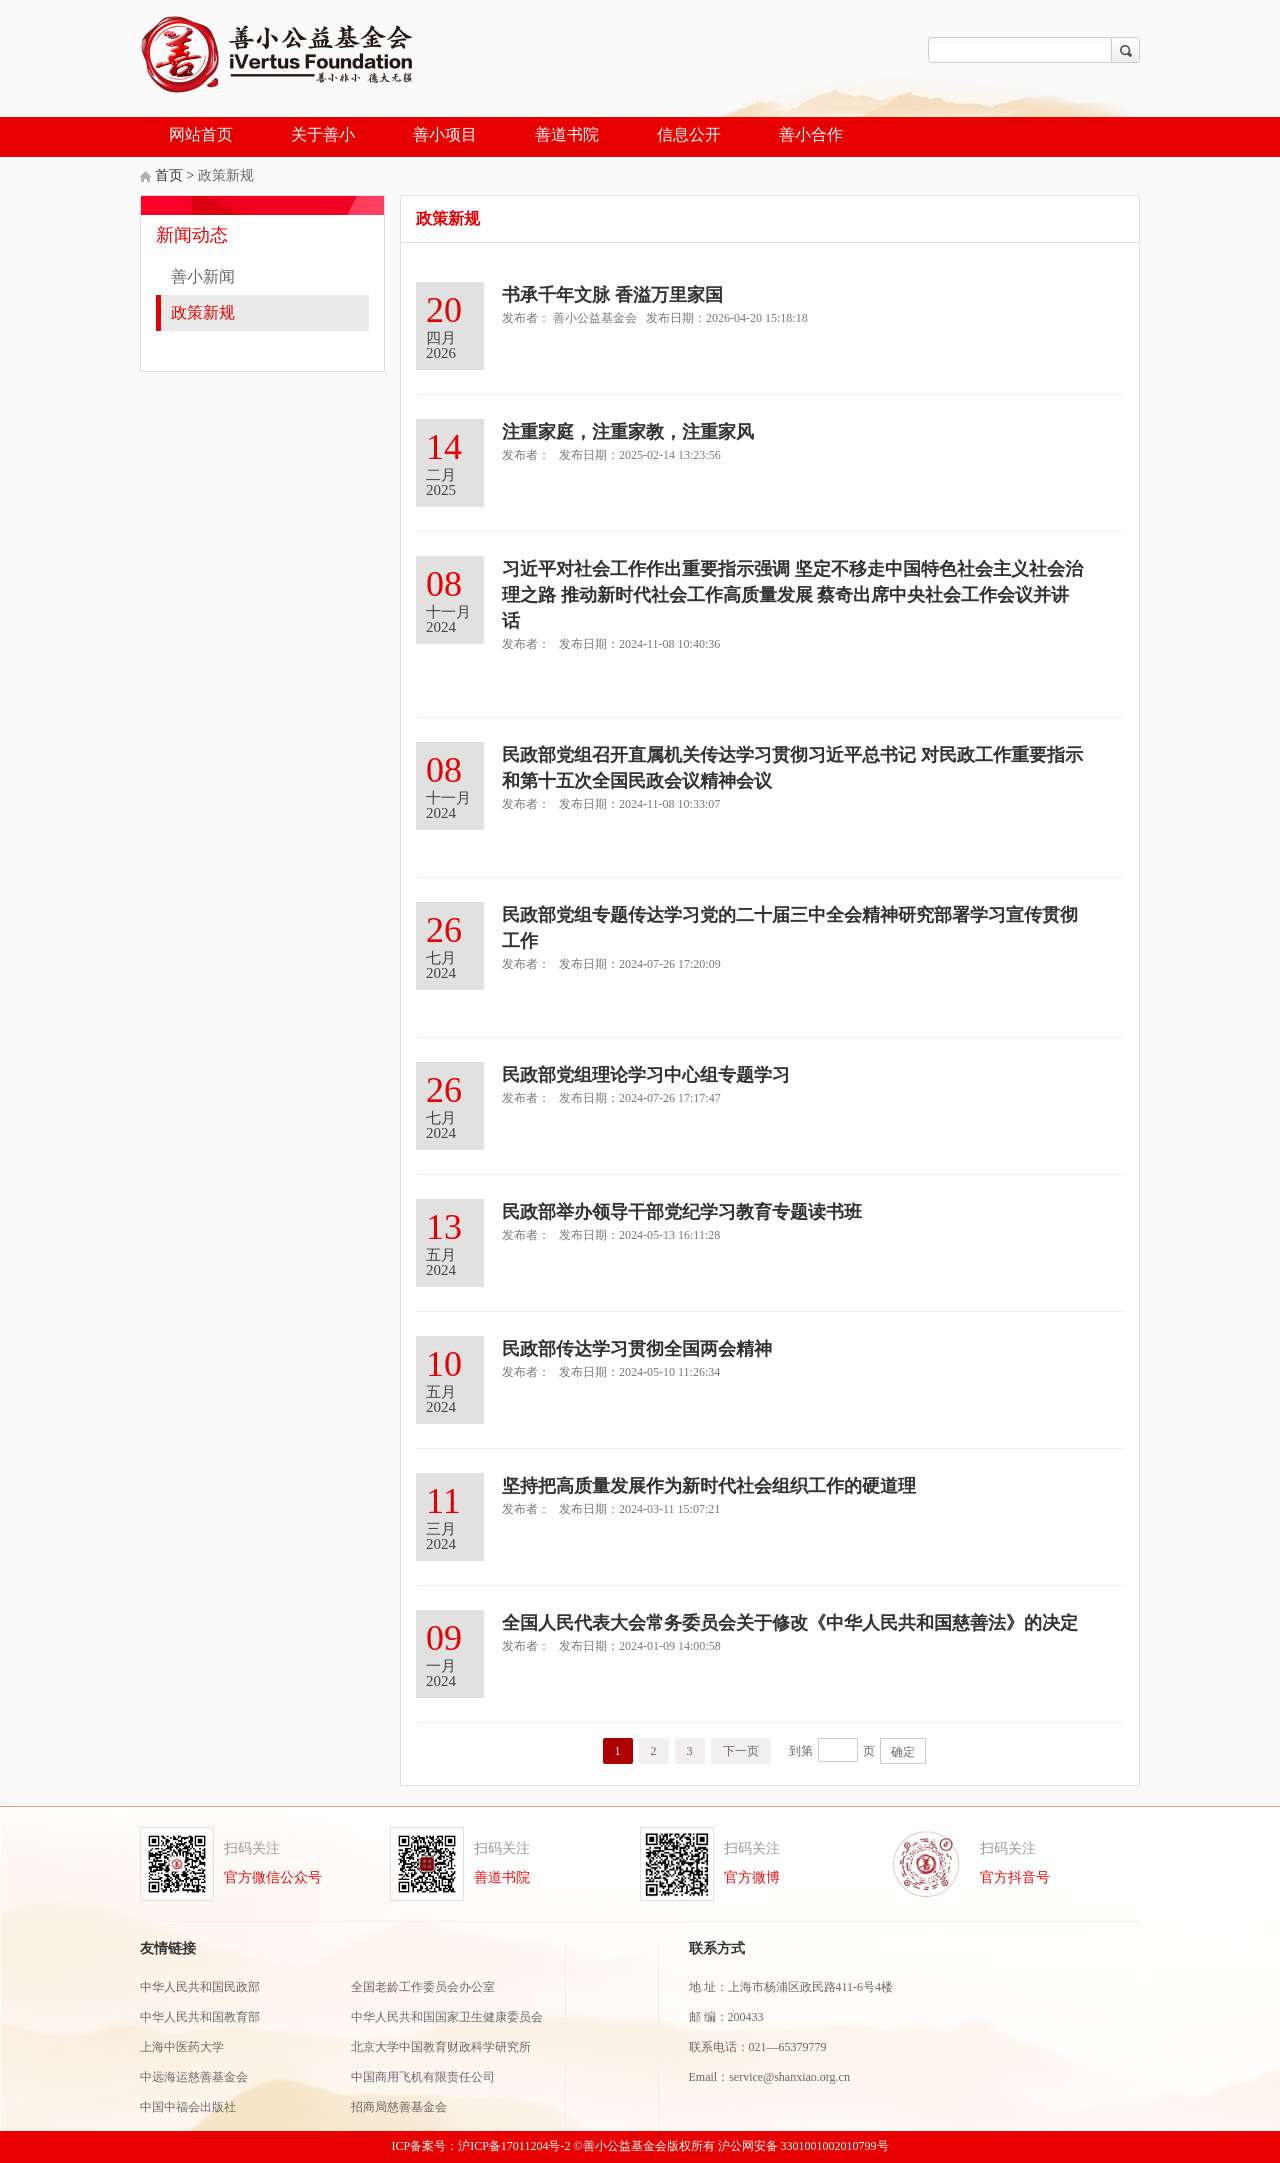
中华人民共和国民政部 (200, 1987)
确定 (903, 1752)
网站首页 (201, 134)
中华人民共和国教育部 (200, 2017)
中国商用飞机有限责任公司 (423, 2077)
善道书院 (567, 134)
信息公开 (689, 134)
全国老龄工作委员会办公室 (423, 1987)
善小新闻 (203, 276)
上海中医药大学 (183, 2047)
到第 (801, 1751)
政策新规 (203, 312)
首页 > (176, 175)
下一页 (741, 1751)
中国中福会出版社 (188, 2107)
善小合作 (811, 134)
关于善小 (323, 134)
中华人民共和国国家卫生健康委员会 (447, 2017)
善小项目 (445, 134)
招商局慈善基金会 (399, 2107)
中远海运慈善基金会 (195, 2077)
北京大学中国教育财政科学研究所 (441, 2047)
